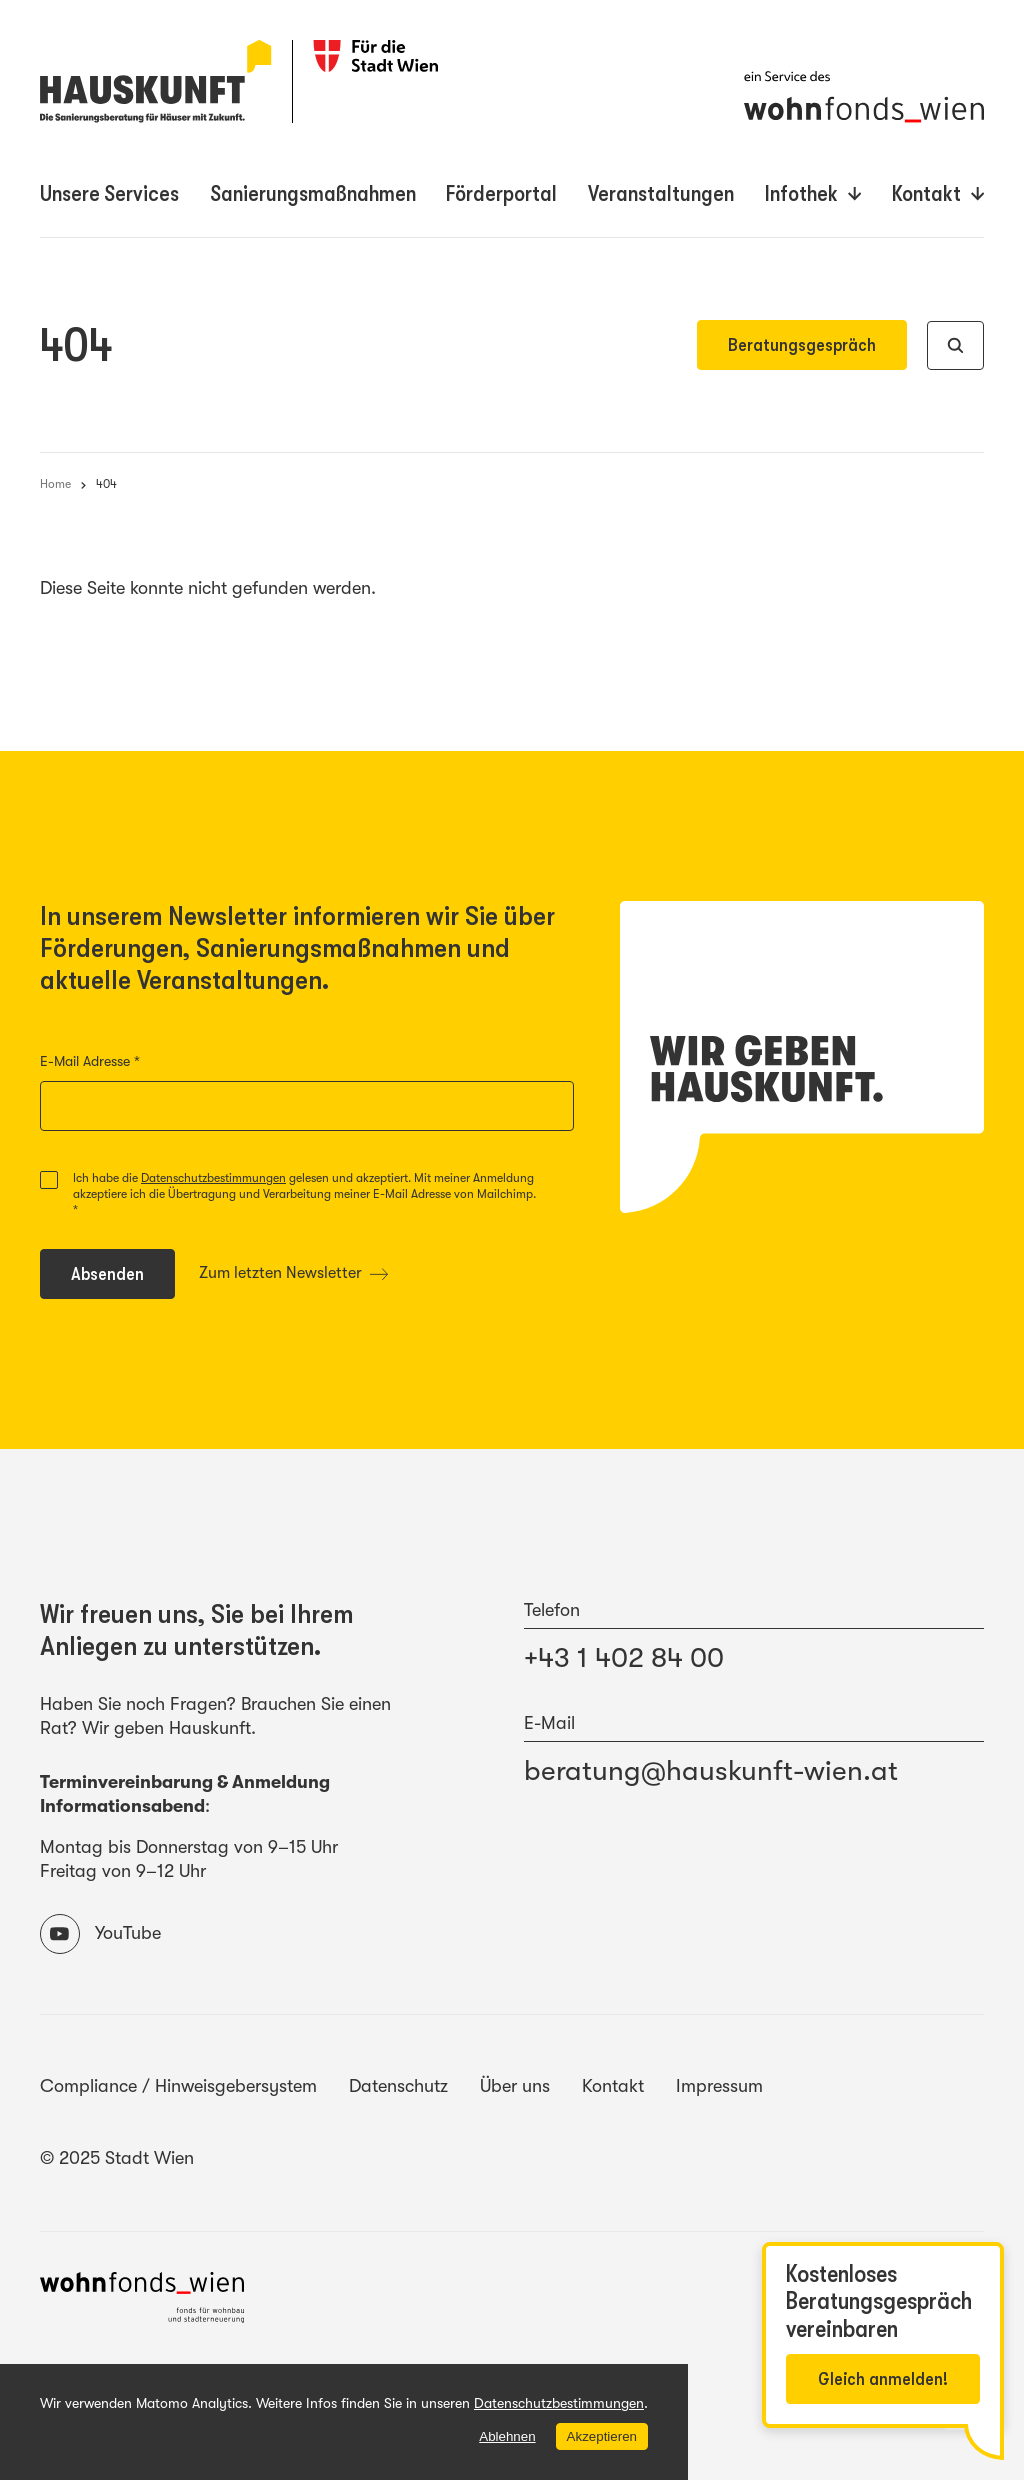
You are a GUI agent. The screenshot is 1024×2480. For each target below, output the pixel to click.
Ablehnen (507, 2436)
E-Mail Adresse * (129, 1061)
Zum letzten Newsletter (293, 1273)
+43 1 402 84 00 (624, 1658)
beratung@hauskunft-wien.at (711, 1771)
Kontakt (613, 2086)
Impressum (719, 2086)
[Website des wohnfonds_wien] (142, 2301)
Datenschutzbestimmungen (213, 1178)
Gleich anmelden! (883, 2379)
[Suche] (955, 345)
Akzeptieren (601, 2436)
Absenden (122, 1278)
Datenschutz (398, 2086)
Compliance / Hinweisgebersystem (178, 2086)
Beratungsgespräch (802, 345)
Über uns (515, 2086)
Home (55, 484)
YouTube (100, 1934)
